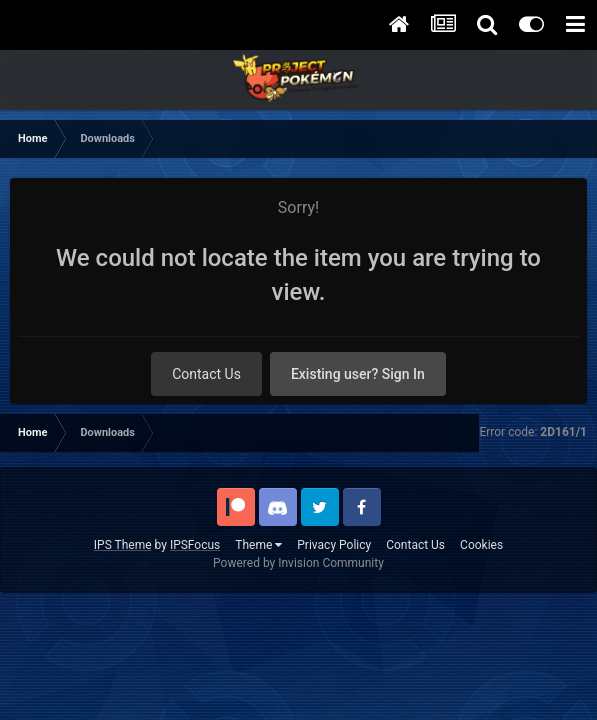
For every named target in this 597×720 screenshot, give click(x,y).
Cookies (481, 545)
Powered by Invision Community (298, 563)
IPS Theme (123, 545)
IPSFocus (195, 545)
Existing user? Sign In (358, 374)
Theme (258, 545)
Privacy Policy (334, 545)
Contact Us (206, 374)
